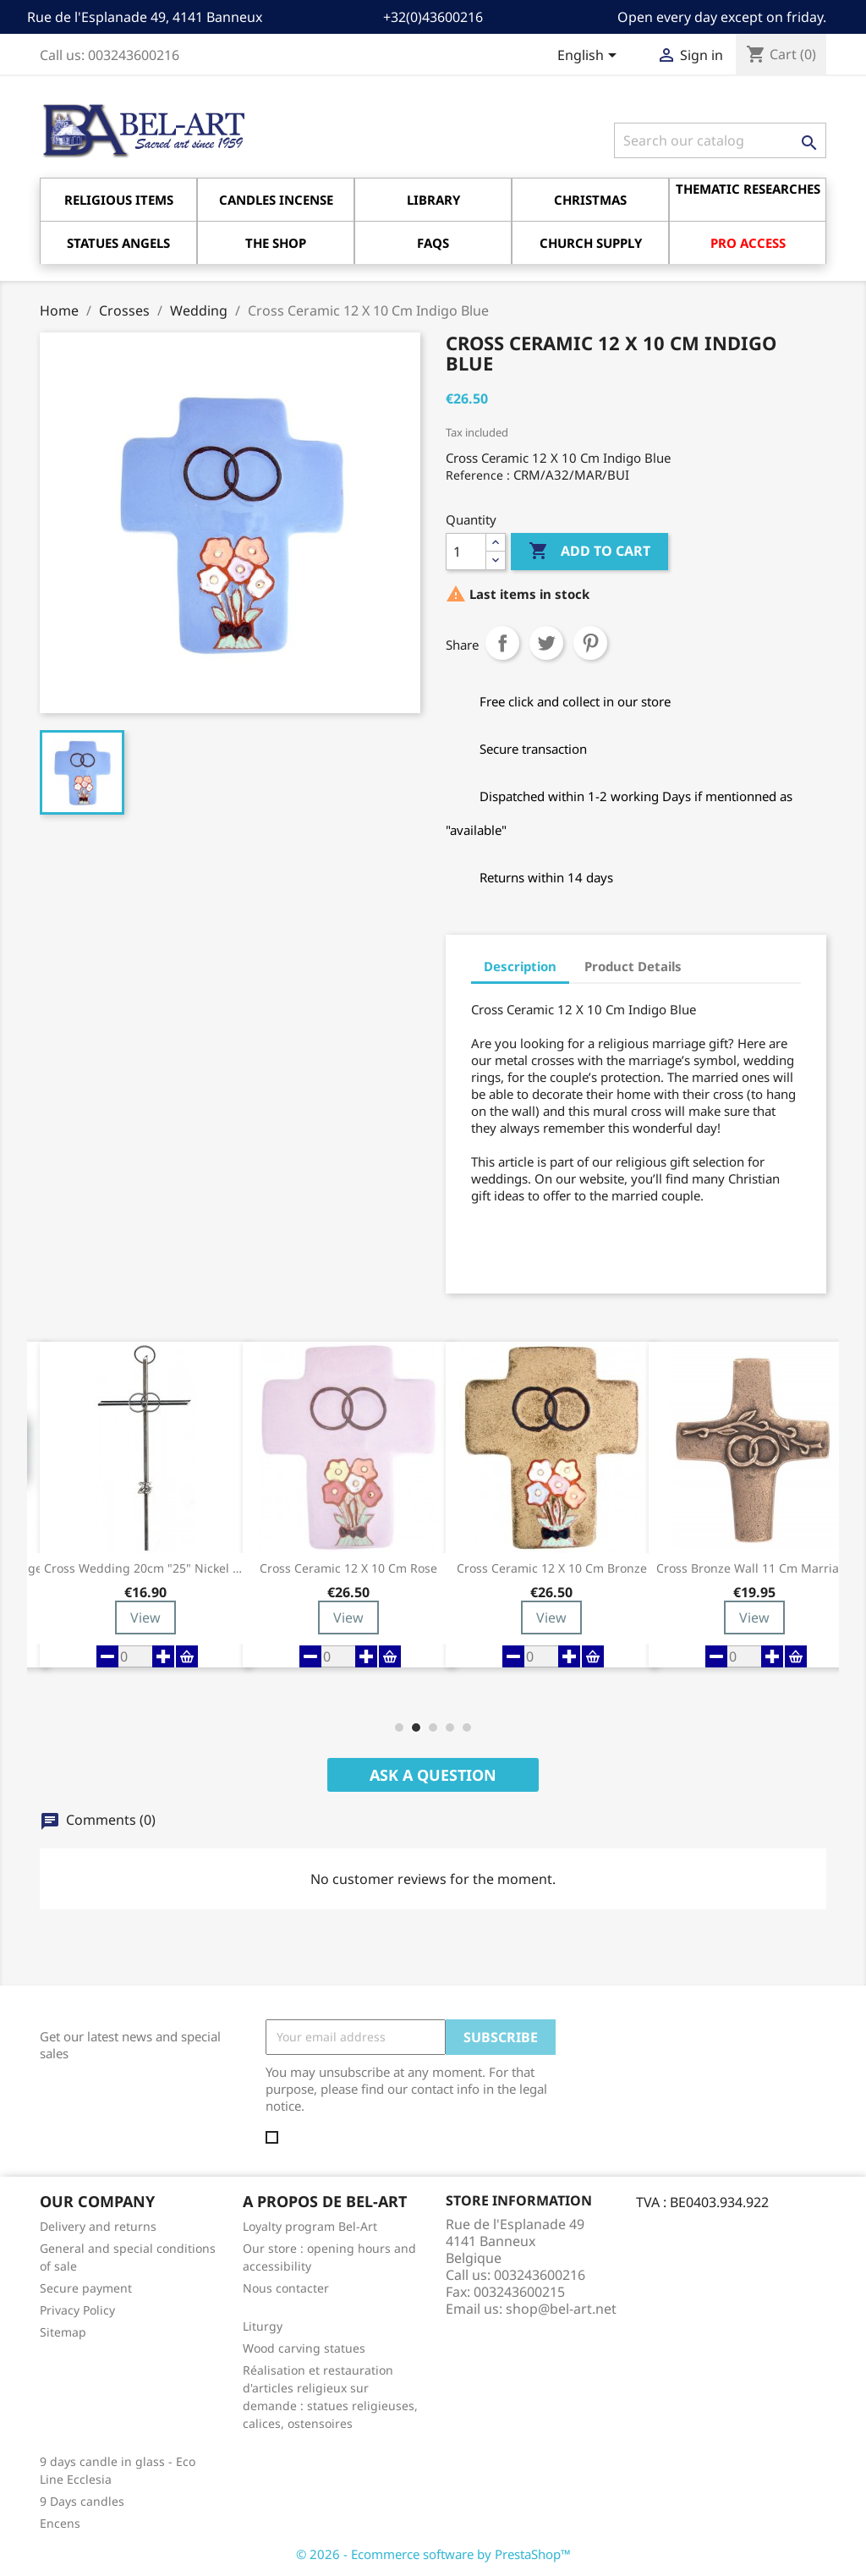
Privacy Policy (77, 2310)
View (145, 1617)
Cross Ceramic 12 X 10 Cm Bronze (552, 1568)
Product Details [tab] (633, 966)
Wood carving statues (304, 2348)
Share (502, 643)
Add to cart (589, 552)
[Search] (720, 140)
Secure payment (86, 2288)
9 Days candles (82, 2501)
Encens (60, 2523)
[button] (399, 1727)
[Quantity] (466, 551)
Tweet (546, 643)
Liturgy (262, 2326)
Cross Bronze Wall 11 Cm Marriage (754, 1568)
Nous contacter (286, 2288)
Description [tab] (520, 966)
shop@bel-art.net (561, 2308)
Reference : (478, 475)
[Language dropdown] (589, 57)
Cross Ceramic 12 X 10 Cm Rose (348, 1568)
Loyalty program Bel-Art (310, 2226)
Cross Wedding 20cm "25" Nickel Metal (145, 1568)
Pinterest (590, 643)
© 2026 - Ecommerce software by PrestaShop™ (433, 2554)
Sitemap (63, 2332)
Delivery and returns (98, 2226)
